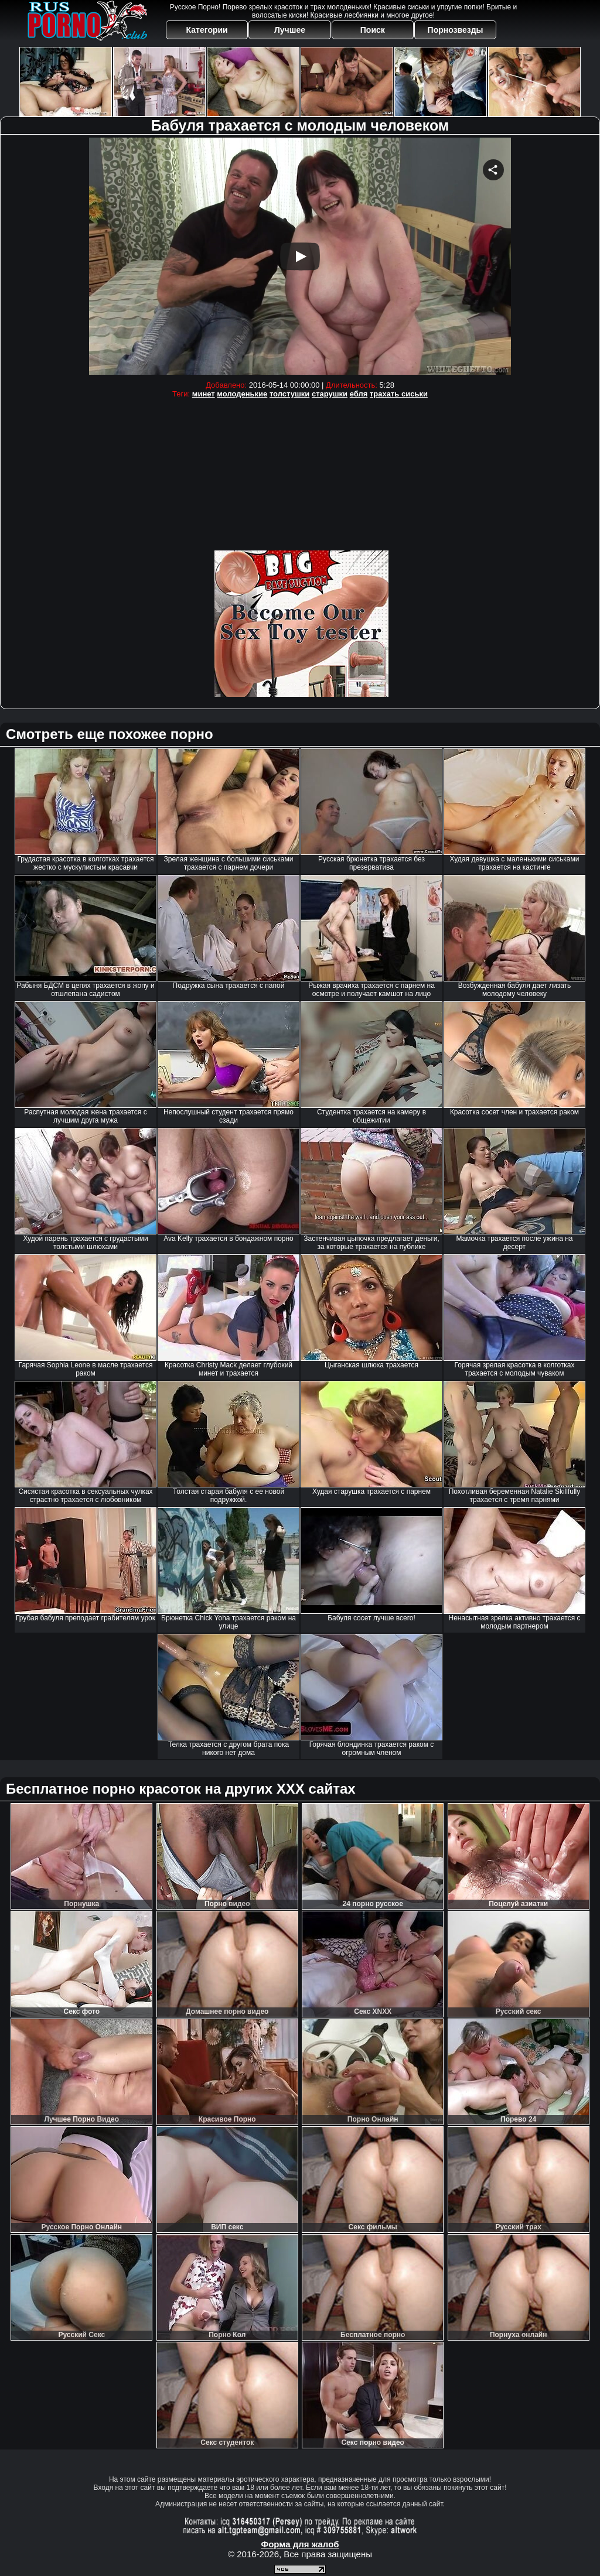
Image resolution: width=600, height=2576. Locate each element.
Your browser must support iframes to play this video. (300, 256)
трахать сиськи (399, 393)
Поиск (372, 30)
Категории (207, 30)
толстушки (289, 393)
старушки (329, 393)
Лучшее (289, 30)
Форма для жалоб (300, 2544)
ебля (359, 393)
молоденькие (242, 393)
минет (203, 393)
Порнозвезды (455, 30)
